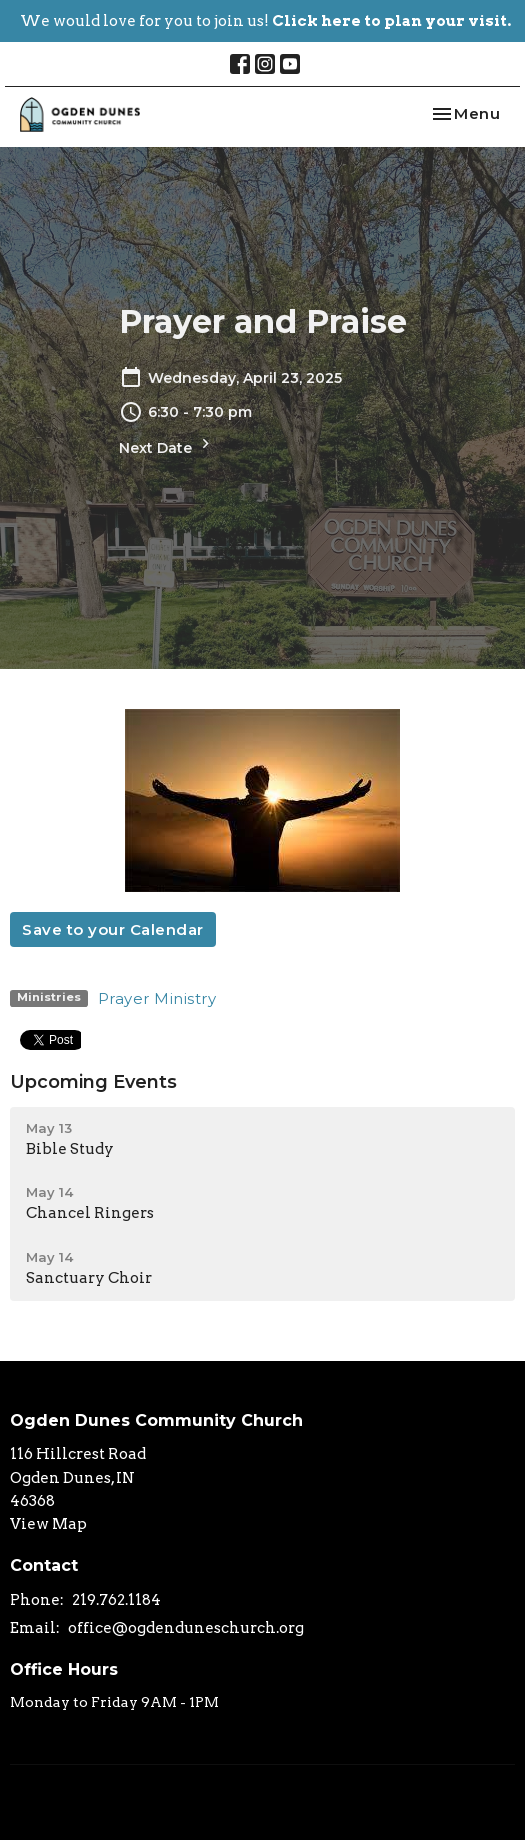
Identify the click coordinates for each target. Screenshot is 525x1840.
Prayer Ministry (157, 998)
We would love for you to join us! (265, 21)
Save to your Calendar (113, 929)
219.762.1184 (116, 1600)
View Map (48, 1524)
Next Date (167, 445)
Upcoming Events (93, 1082)
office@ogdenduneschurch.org (186, 1628)
